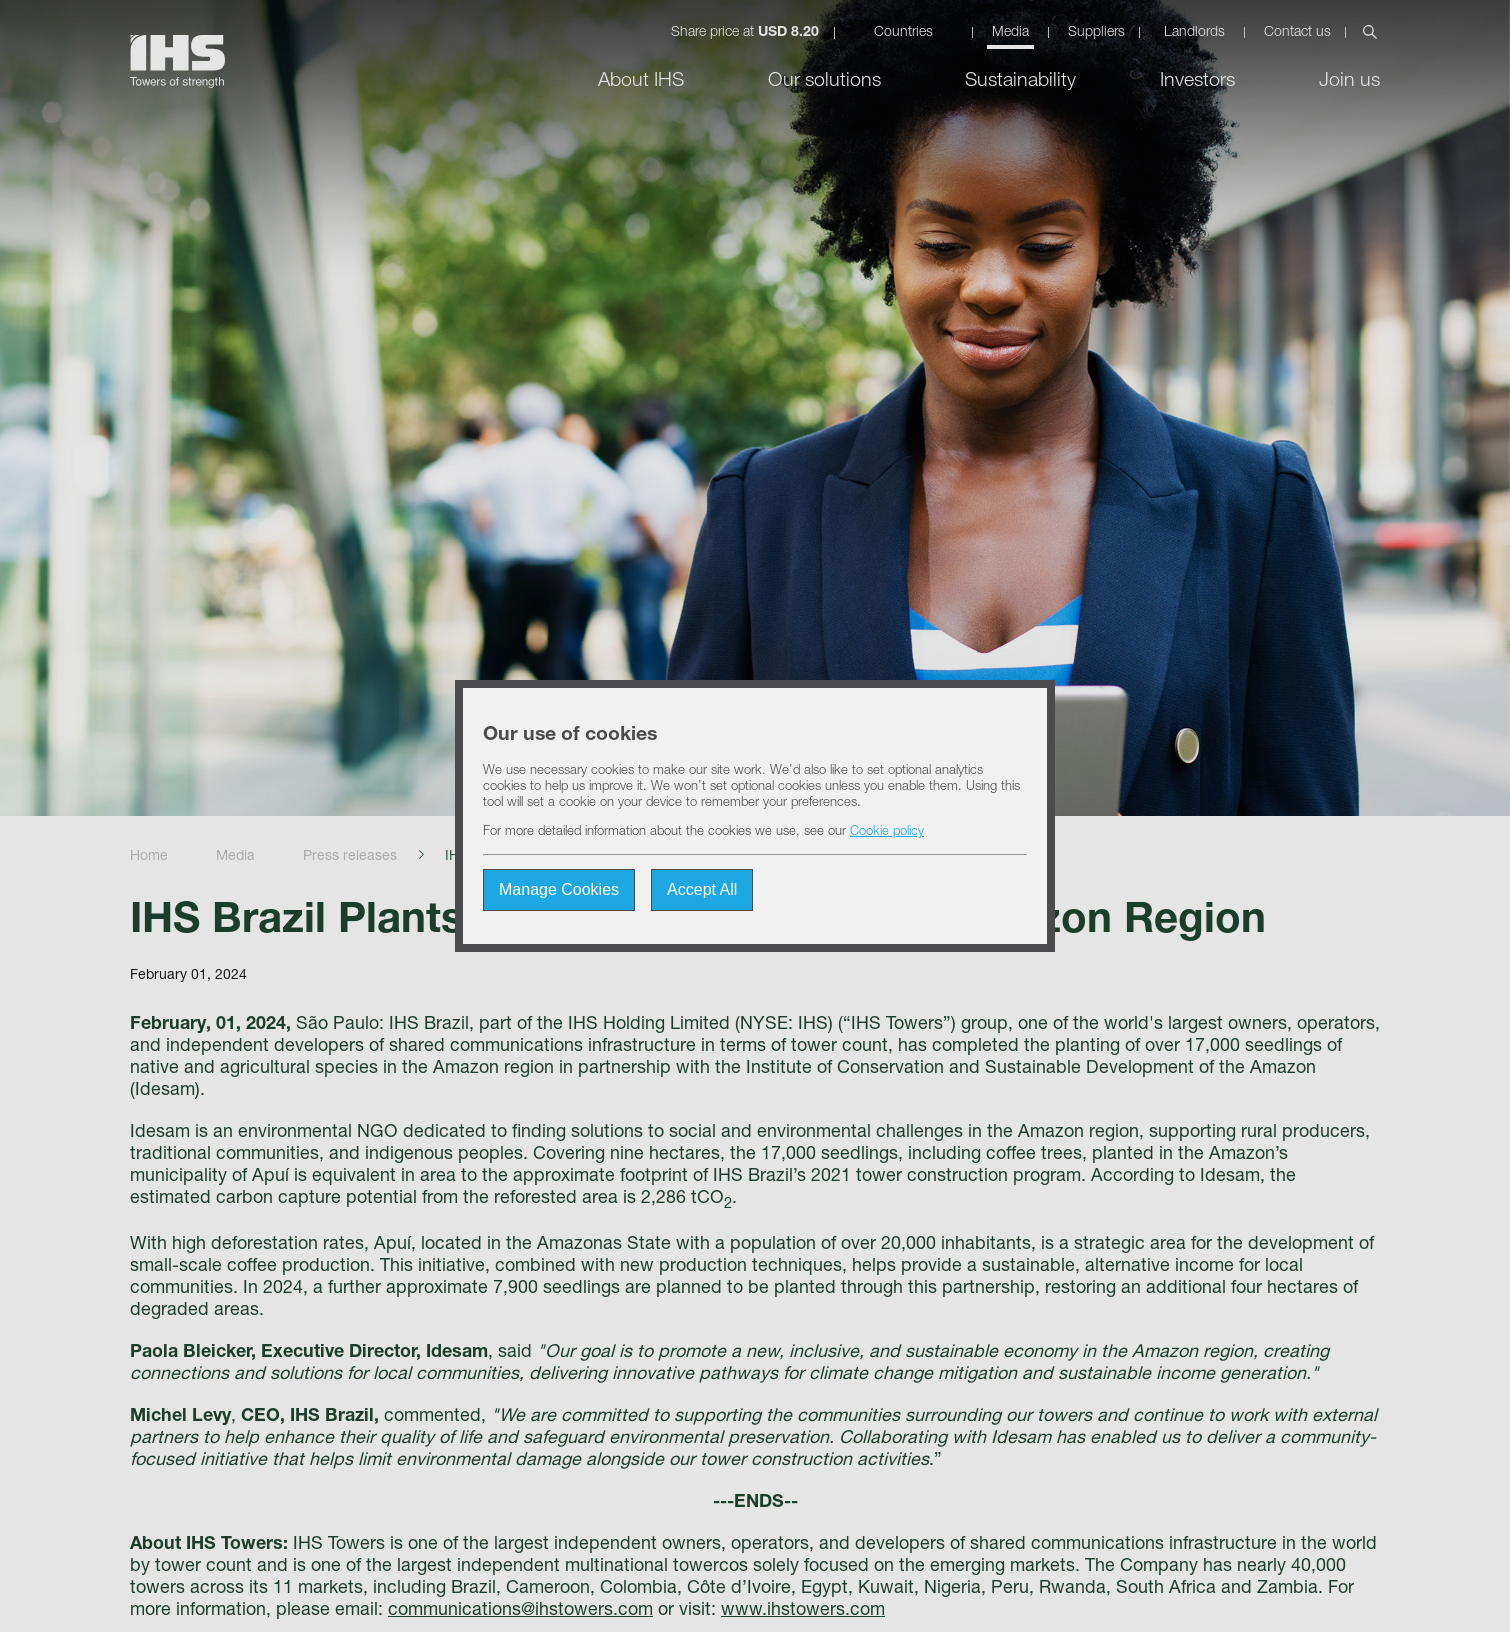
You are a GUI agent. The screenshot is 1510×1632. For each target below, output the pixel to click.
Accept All (702, 889)
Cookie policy (887, 832)
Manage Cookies (559, 889)
